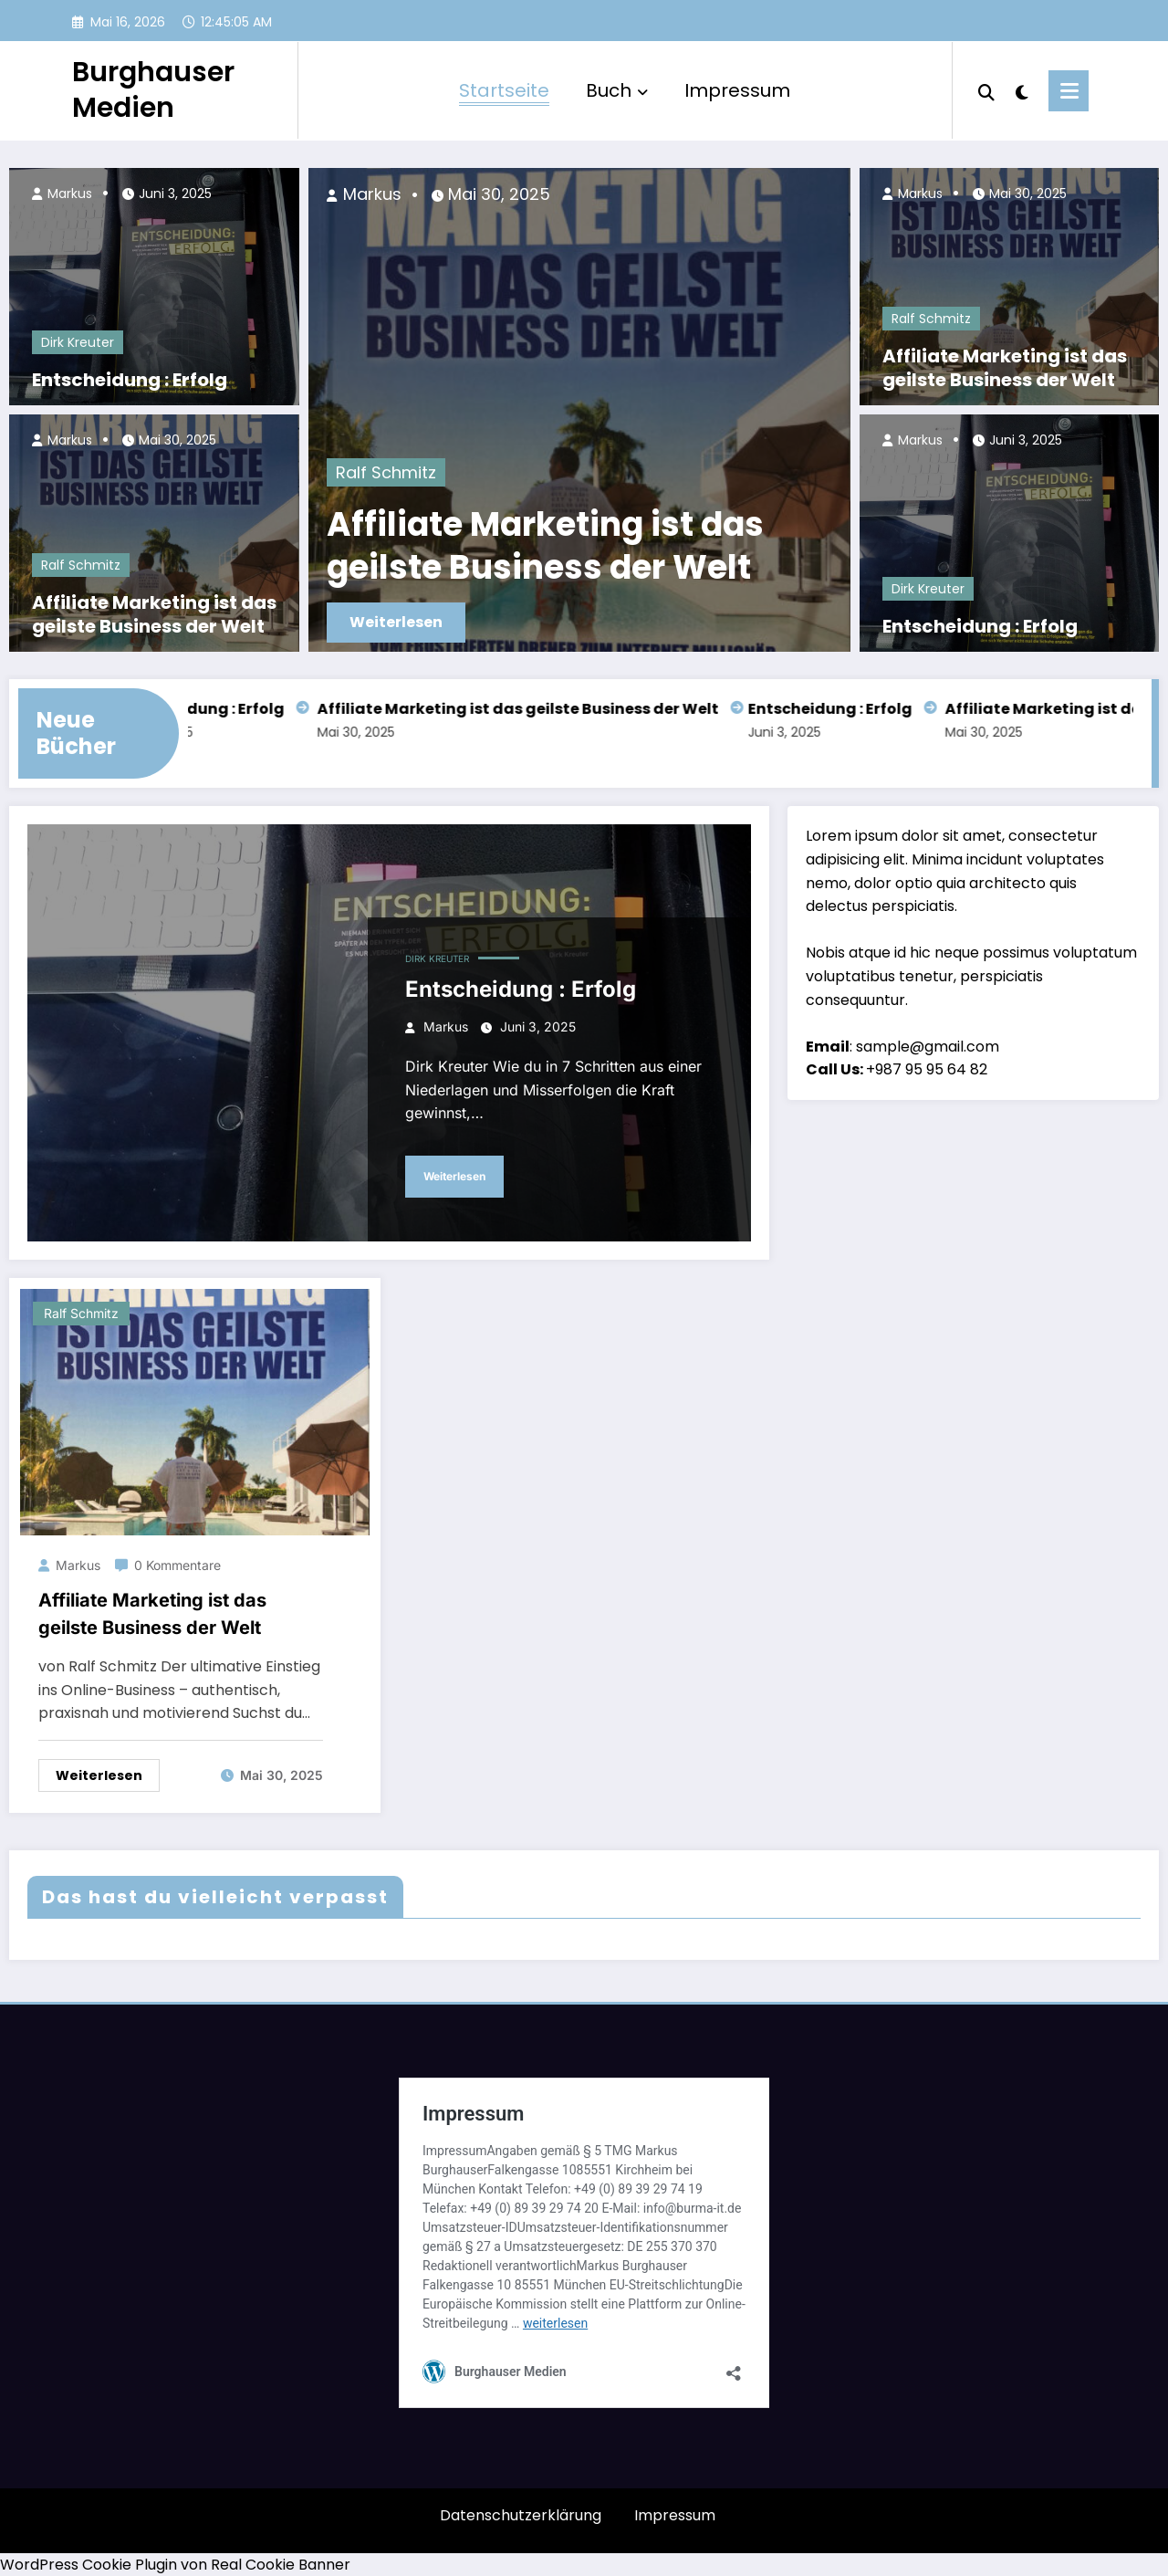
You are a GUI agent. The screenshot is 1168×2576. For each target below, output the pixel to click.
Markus (68, 193)
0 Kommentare (177, 1565)
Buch (617, 90)
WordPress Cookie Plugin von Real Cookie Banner (175, 2564)
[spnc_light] (1022, 90)
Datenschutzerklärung (520, 2515)
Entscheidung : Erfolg (129, 380)
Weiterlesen (396, 622)
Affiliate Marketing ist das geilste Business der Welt (154, 614)
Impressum (737, 90)
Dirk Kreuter (77, 342)
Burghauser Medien (153, 90)
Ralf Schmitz (80, 565)
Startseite (504, 90)
